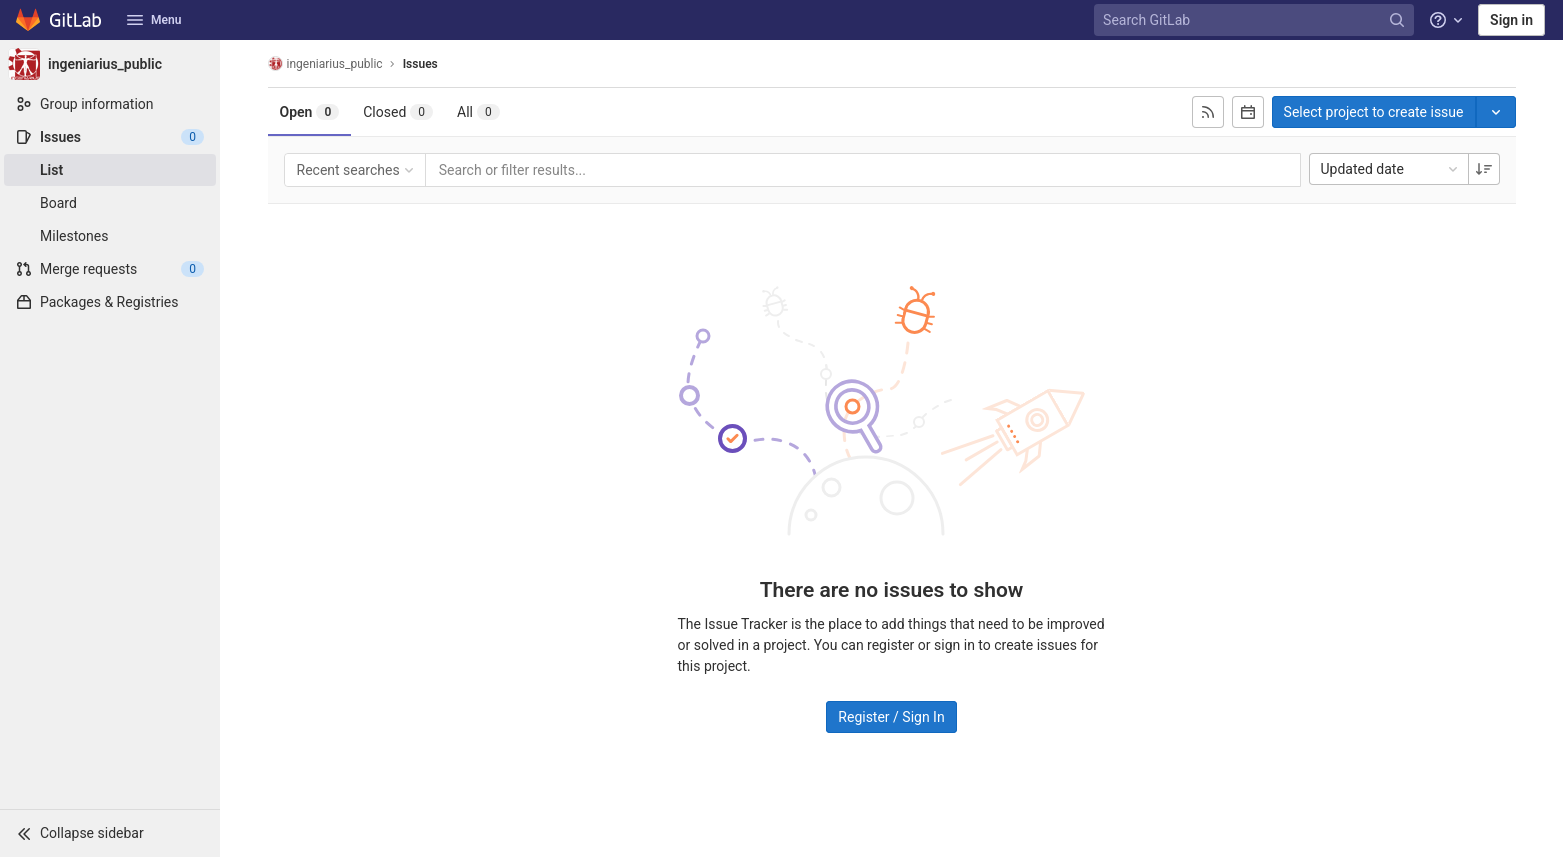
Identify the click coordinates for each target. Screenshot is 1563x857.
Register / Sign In (891, 717)
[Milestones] (110, 236)
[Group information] (110, 104)
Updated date (1391, 169)
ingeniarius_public (325, 63)
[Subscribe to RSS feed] (1208, 112)
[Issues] (110, 137)
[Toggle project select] (1496, 112)
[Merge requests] (110, 269)
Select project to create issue (1374, 112)
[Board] (110, 203)
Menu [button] (154, 20)
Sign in (1511, 20)
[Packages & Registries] (110, 302)
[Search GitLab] (1256, 20)
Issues (420, 64)
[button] (110, 833)
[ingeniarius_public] (110, 64)
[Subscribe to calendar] (1248, 112)
